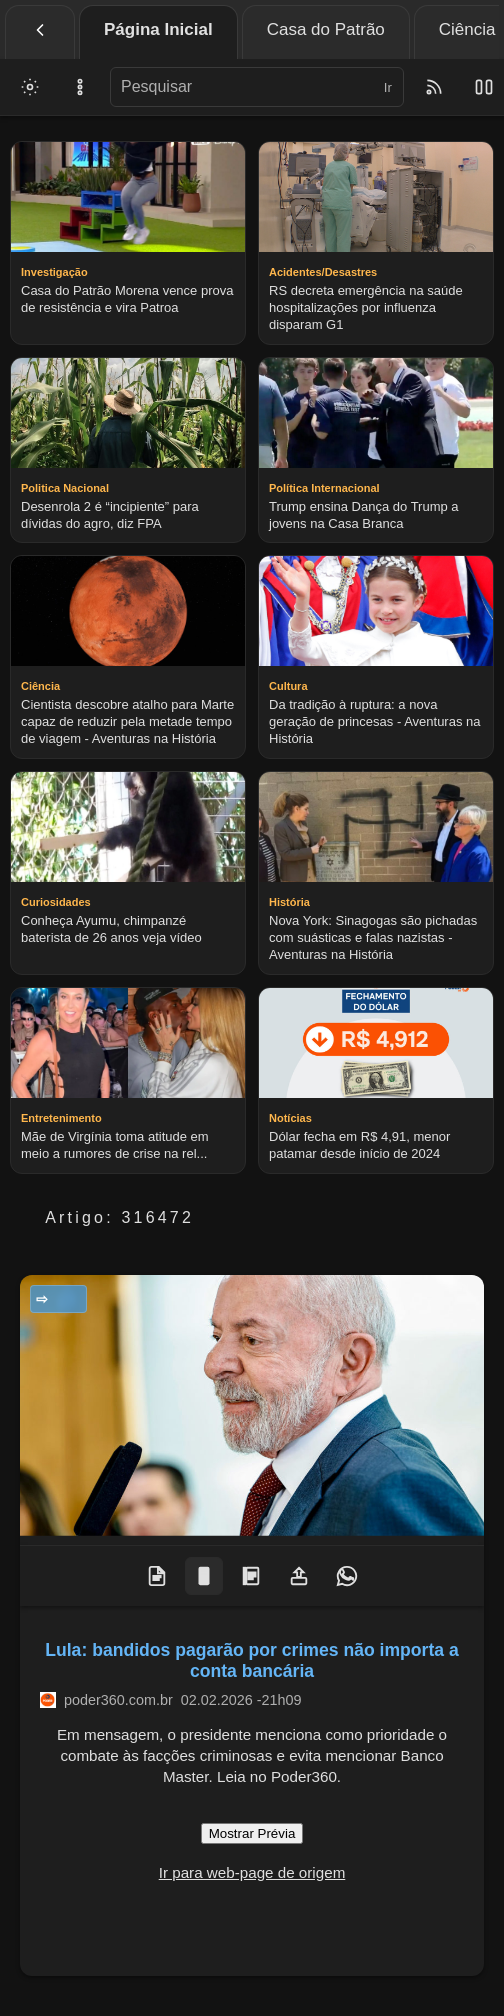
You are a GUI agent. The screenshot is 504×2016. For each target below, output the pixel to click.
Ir (388, 87)
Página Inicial (158, 29)
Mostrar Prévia (252, 1833)
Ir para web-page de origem (252, 1872)
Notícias (64, 1299)
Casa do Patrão (326, 29)
